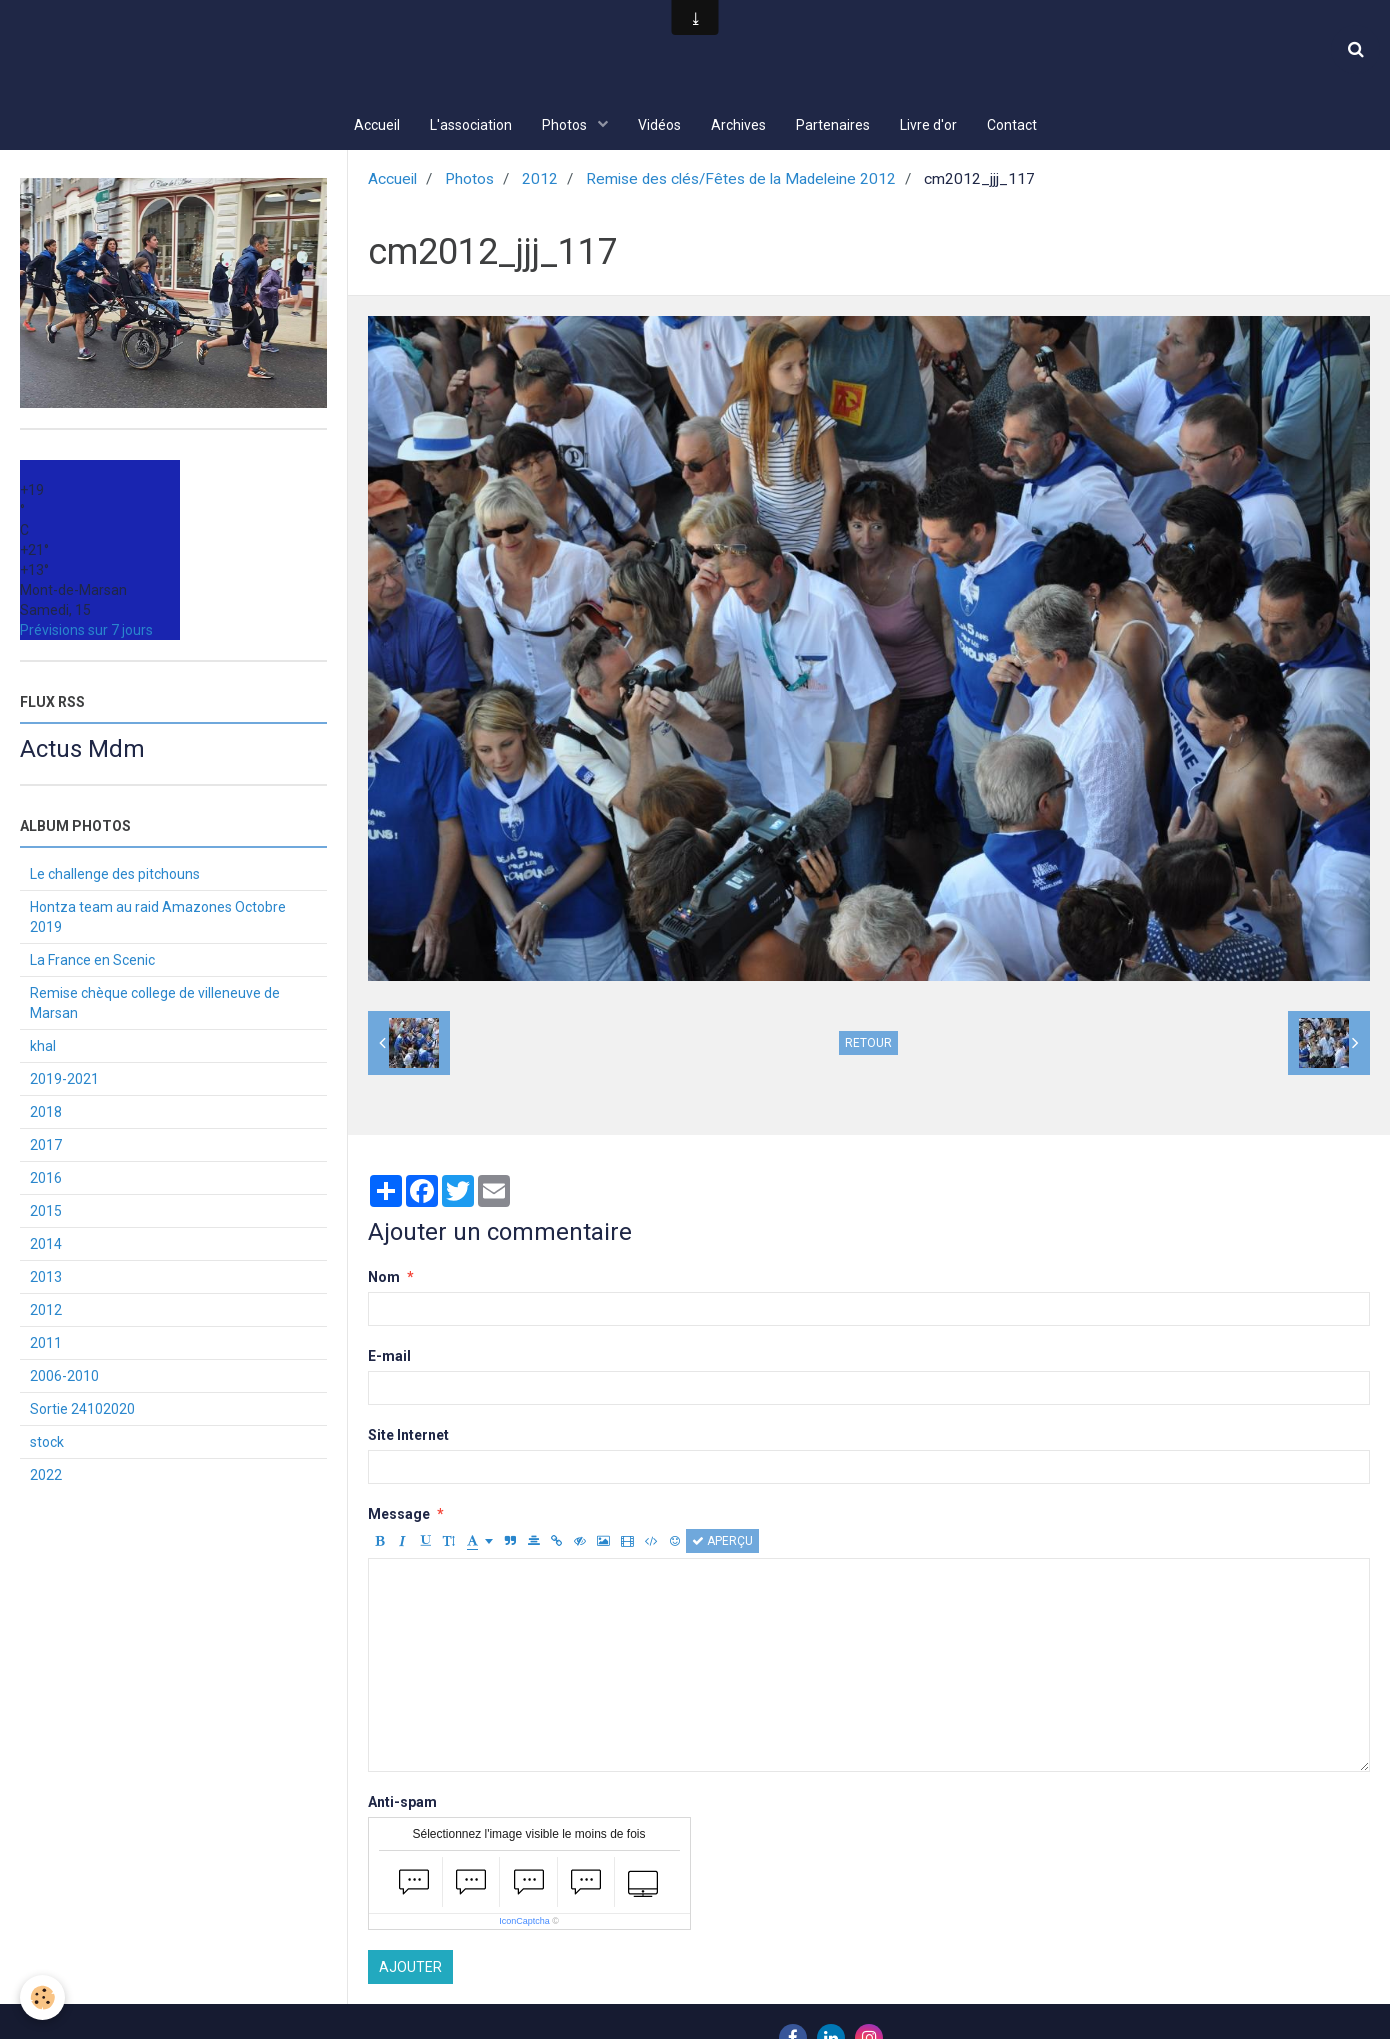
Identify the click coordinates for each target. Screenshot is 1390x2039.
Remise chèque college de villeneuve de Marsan (155, 1005)
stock (47, 1444)
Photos (566, 125)
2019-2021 (64, 1081)
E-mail (389, 1358)
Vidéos (659, 125)
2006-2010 (64, 1378)
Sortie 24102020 (82, 1411)
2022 (46, 1477)
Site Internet (408, 1437)
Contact (1012, 125)
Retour (868, 1045)
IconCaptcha (524, 1923)
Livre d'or (928, 125)
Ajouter (410, 1969)
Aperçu (722, 1543)
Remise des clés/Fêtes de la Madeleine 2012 (741, 181)
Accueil (377, 125)
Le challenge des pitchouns (115, 876)
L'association (471, 125)
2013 (46, 1279)
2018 (46, 1114)
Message (399, 1516)
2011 (46, 1345)
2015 (46, 1213)
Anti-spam (402, 1804)
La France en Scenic (92, 962)
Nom (384, 1279)
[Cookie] (42, 1997)
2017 (46, 1147)
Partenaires (833, 125)
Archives (738, 125)
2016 (46, 1180)
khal (43, 1048)
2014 (46, 1246)
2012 (540, 181)
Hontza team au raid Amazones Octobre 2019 (158, 919)
